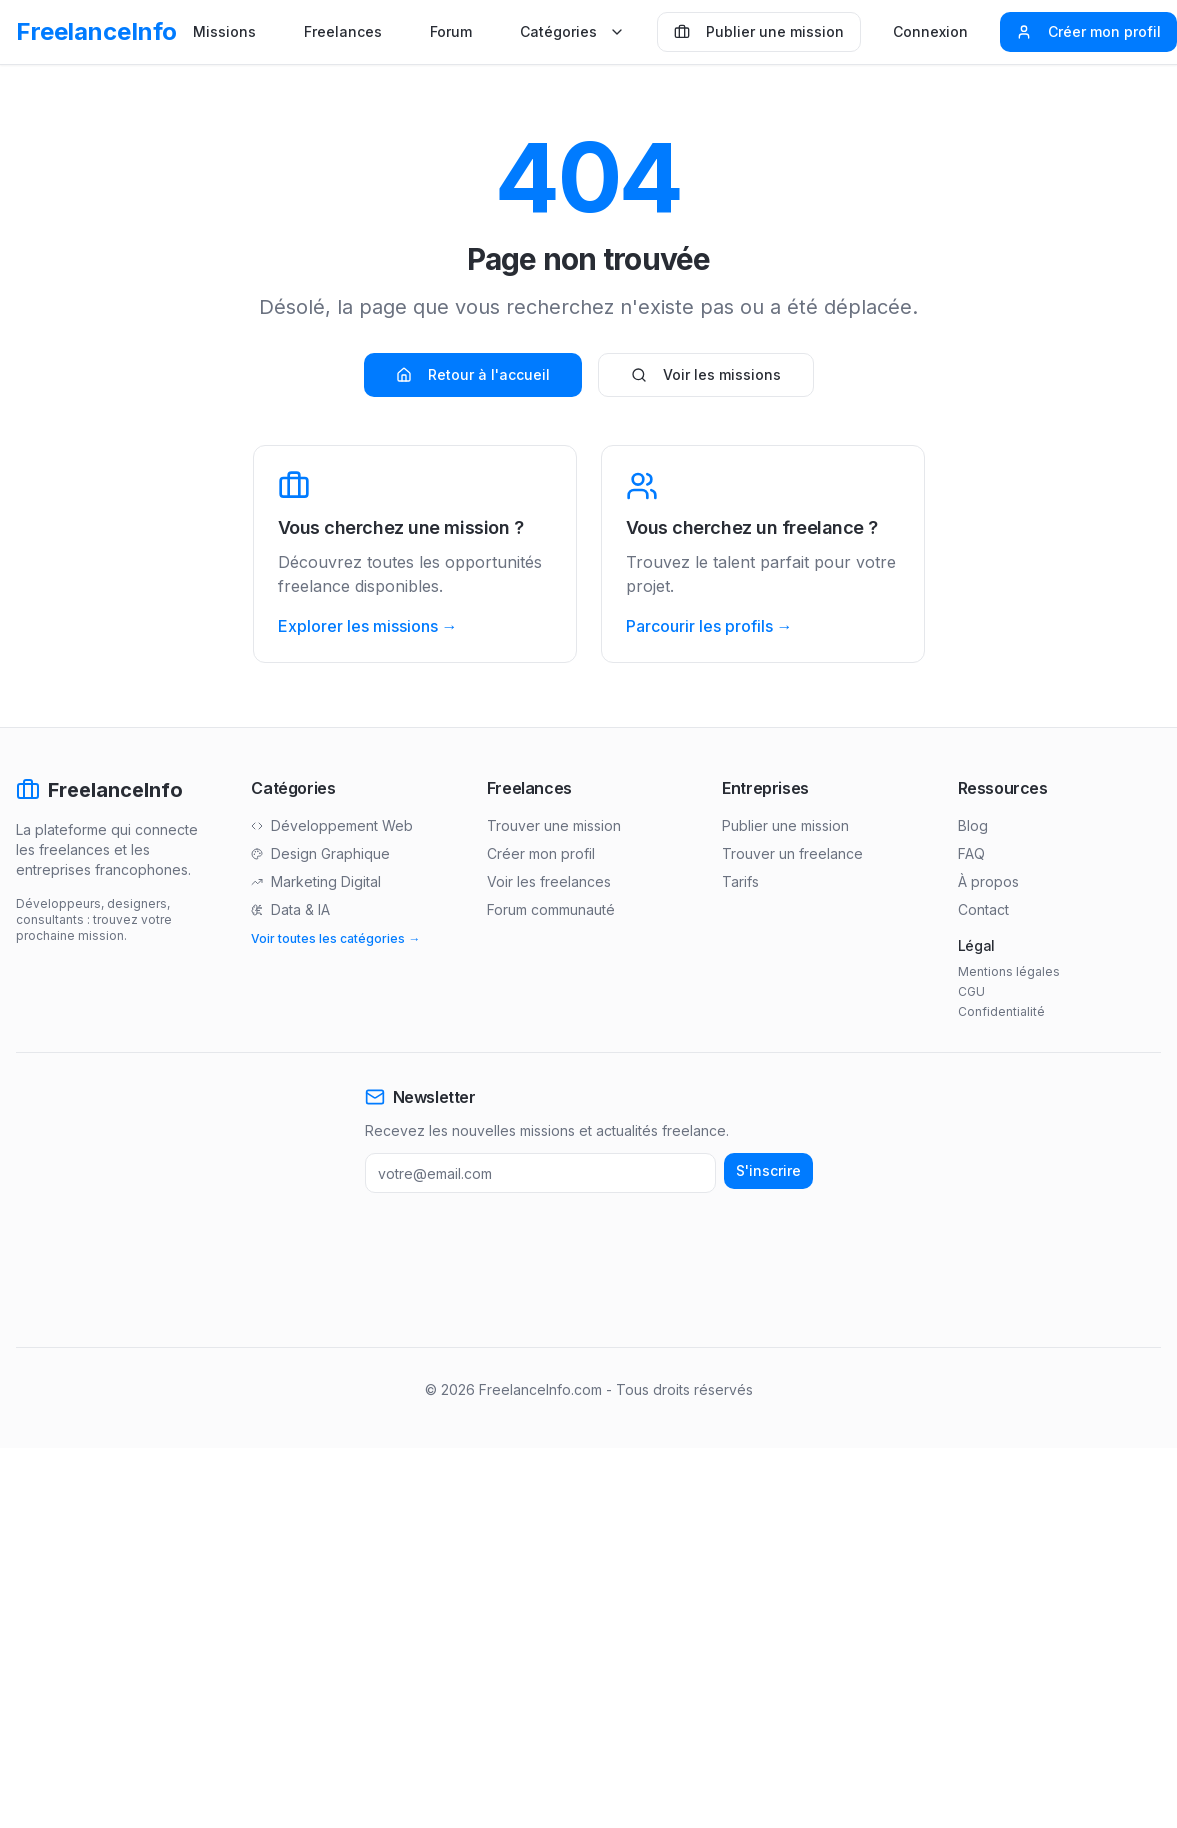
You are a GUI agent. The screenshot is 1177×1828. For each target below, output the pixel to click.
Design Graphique (320, 853)
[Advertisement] (384, 1270)
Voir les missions (706, 374)
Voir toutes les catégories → (335, 938)
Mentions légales (1009, 971)
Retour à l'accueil (473, 374)
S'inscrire (768, 1170)
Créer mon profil (1088, 31)
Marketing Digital (316, 881)
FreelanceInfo (96, 31)
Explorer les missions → (368, 626)
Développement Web (332, 825)
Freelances (343, 31)
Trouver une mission (554, 825)
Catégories (572, 31)
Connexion (930, 31)
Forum (451, 31)
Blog (973, 825)
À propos (988, 881)
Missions (224, 31)
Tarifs (740, 881)
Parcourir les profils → (709, 626)
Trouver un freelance (792, 853)
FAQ (971, 853)
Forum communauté (551, 909)
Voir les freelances (549, 881)
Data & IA (290, 909)
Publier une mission (759, 31)
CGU (971, 991)
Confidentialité (1001, 1011)
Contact (983, 909)
